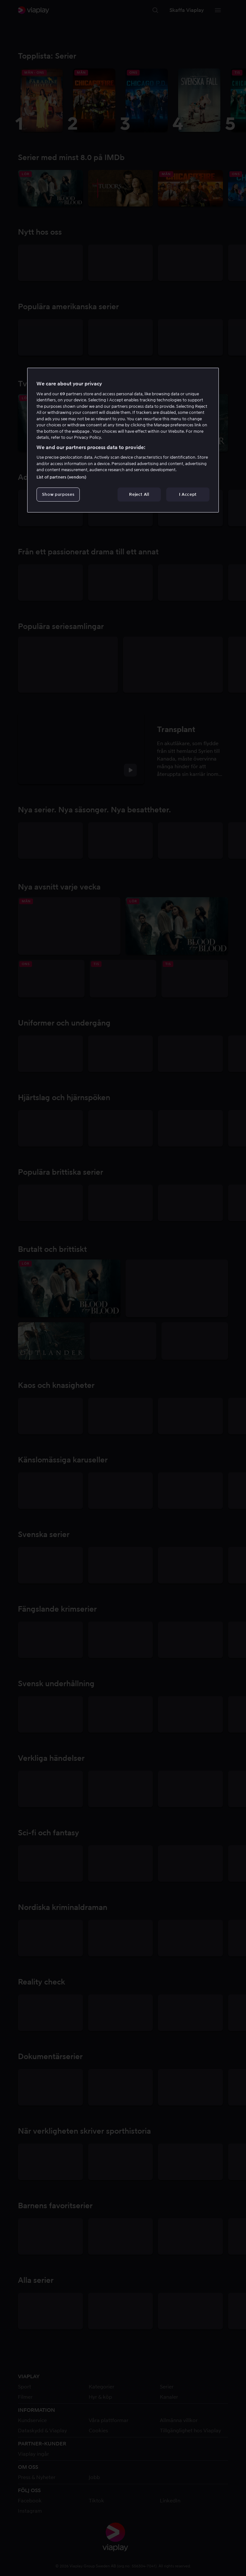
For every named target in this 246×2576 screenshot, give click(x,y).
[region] (123, 440)
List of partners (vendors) (61, 477)
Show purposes (58, 494)
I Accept (188, 494)
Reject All (139, 494)
